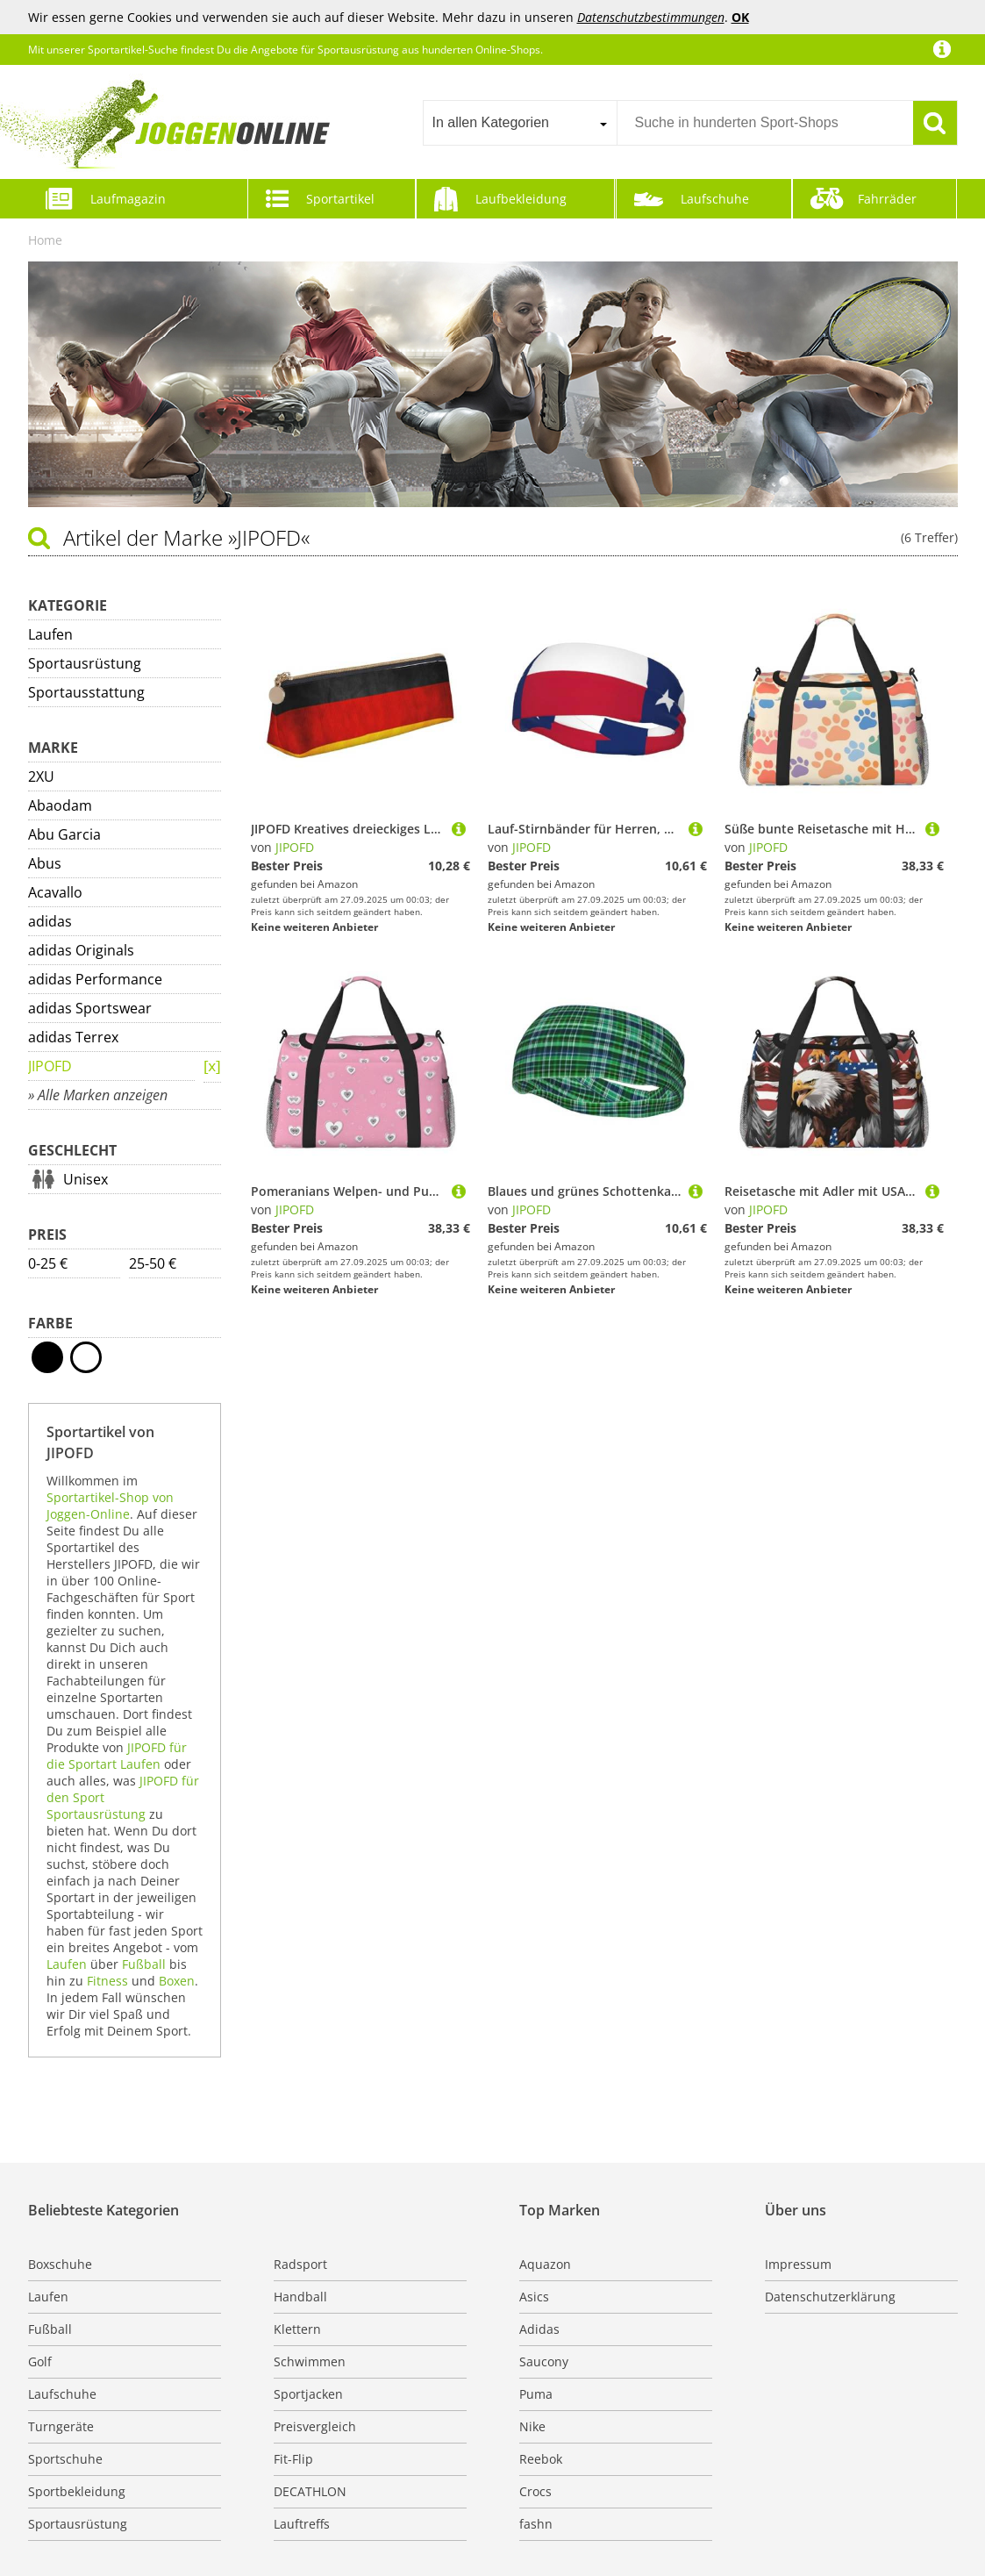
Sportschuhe (65, 2459)
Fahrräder (887, 198)
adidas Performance (95, 979)
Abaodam (60, 805)
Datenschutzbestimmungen (650, 17)
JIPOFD (50, 1066)
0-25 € (48, 1263)
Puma (536, 2394)
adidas (50, 921)
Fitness (107, 1980)
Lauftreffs (302, 2523)
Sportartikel (340, 198)
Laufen (50, 634)
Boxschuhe (60, 2264)
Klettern (297, 2329)
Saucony (543, 2361)
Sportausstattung (86, 692)
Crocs (535, 2491)
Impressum (798, 2264)
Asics (534, 2296)
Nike (532, 2426)
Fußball (144, 1964)
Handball (300, 2296)
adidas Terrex (73, 1037)
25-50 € (152, 1263)
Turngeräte (61, 2426)
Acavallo (55, 892)
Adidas (539, 2329)
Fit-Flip (293, 2459)
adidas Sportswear (90, 1008)
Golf (40, 2361)
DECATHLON (310, 2491)
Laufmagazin (128, 198)
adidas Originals (81, 950)
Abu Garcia (64, 834)
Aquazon (545, 2264)
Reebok (540, 2459)
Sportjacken (308, 2394)
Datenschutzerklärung (830, 2296)
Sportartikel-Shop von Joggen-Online (110, 1505)
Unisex (85, 1179)
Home (45, 240)
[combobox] (520, 123)
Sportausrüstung (84, 663)
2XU (41, 776)
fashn (536, 2523)
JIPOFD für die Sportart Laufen (116, 1755)
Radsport (300, 2264)
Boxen (177, 1980)
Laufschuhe (715, 198)
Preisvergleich (315, 2426)
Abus (44, 863)
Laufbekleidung (521, 198)
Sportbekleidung (76, 2491)
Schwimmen (310, 2361)
